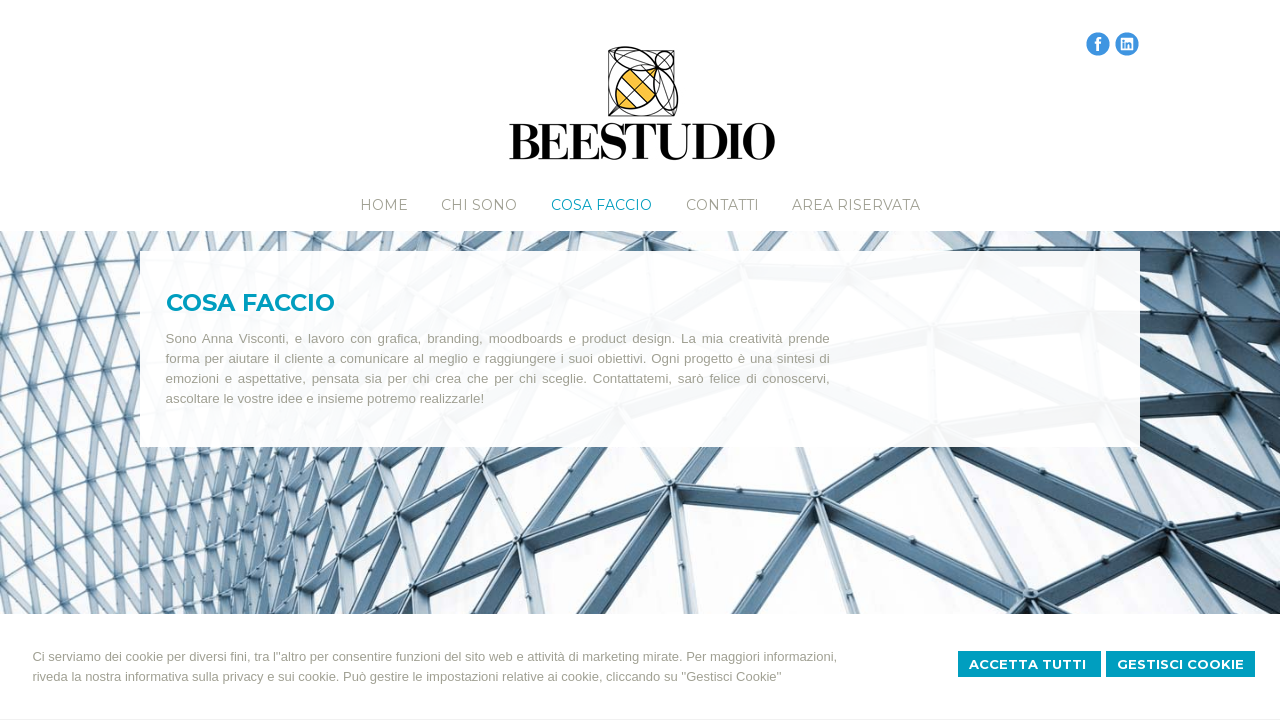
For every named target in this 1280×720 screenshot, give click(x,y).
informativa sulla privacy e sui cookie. (232, 676)
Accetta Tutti (1029, 664)
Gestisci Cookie (1180, 664)
